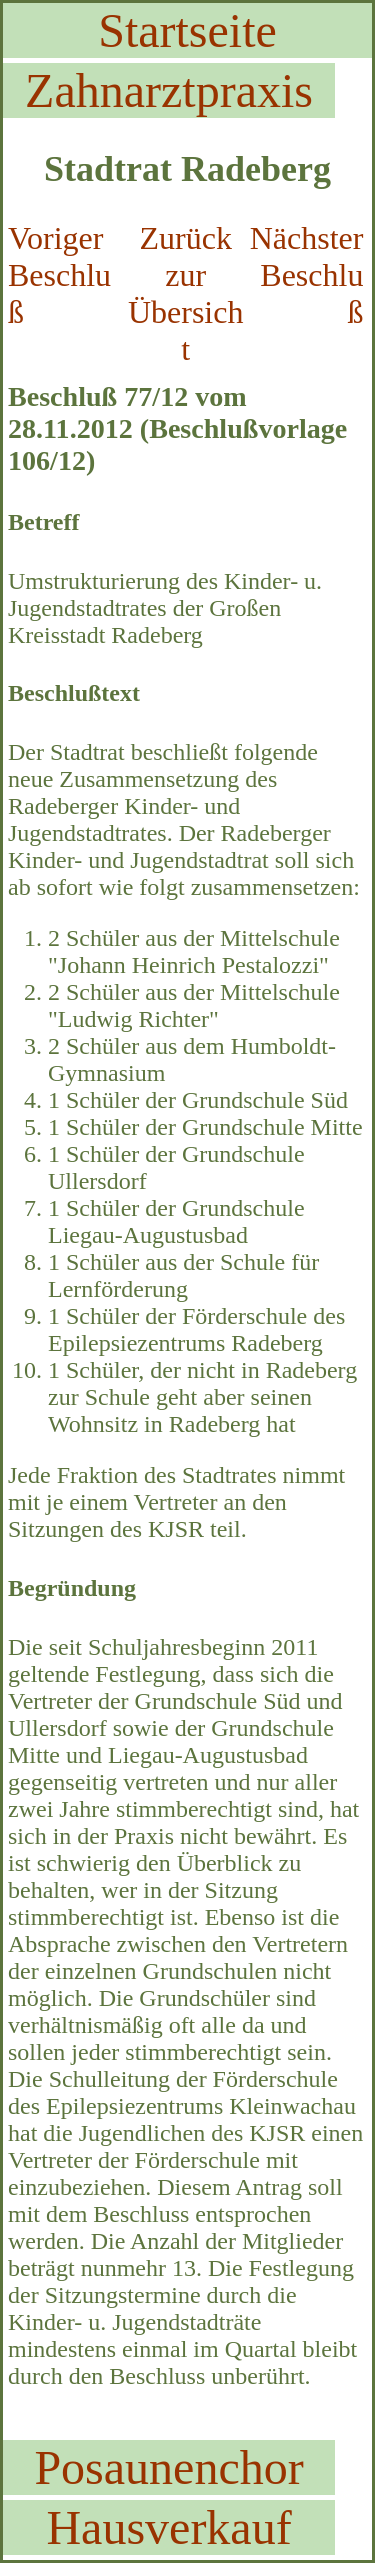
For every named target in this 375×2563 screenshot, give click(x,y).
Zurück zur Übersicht (186, 293)
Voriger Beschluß (59, 275)
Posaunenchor (168, 2467)
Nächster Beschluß (307, 275)
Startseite (187, 30)
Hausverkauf (168, 2527)
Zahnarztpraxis (169, 90)
